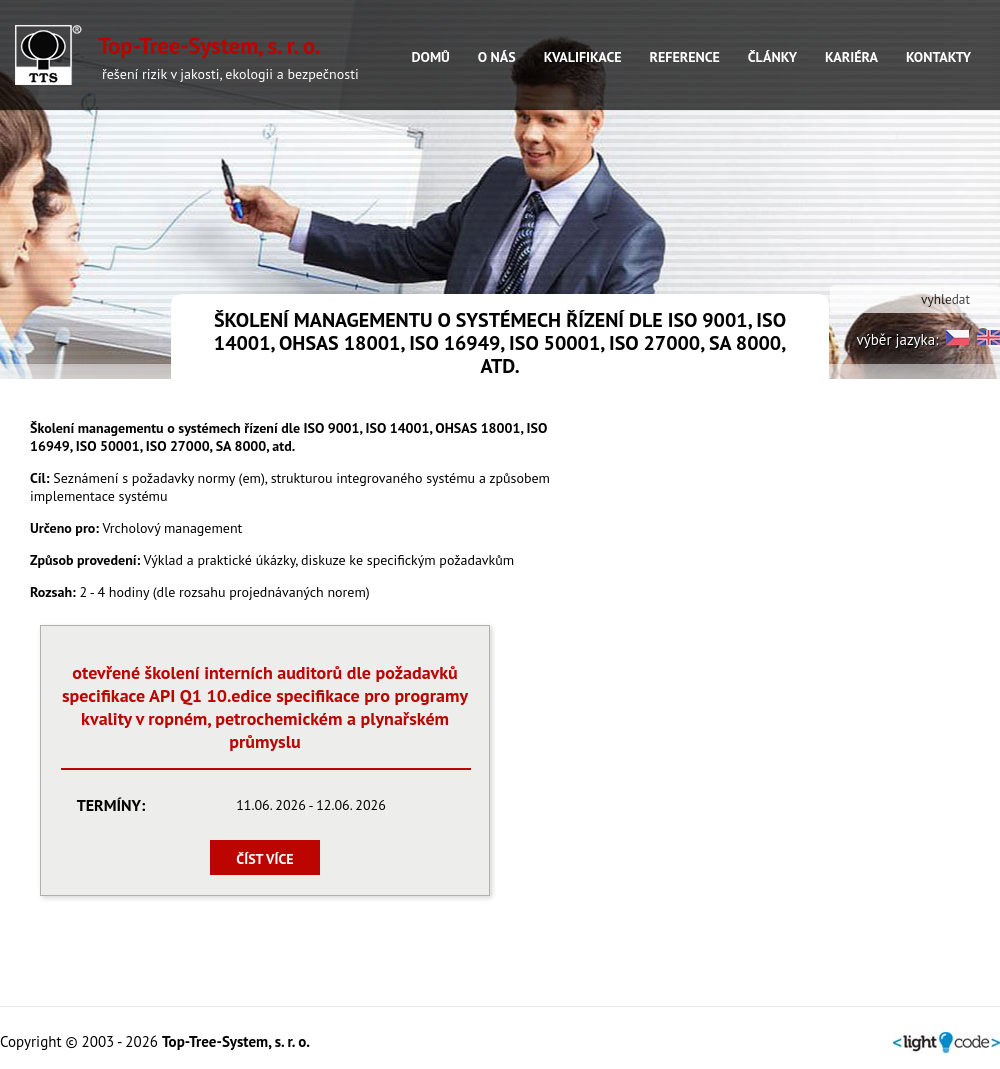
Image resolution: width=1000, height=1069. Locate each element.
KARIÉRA (851, 57)
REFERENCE (685, 57)
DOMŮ (430, 57)
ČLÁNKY (772, 57)
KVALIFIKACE (583, 57)
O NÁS (497, 57)
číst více (264, 859)
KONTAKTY (938, 57)
